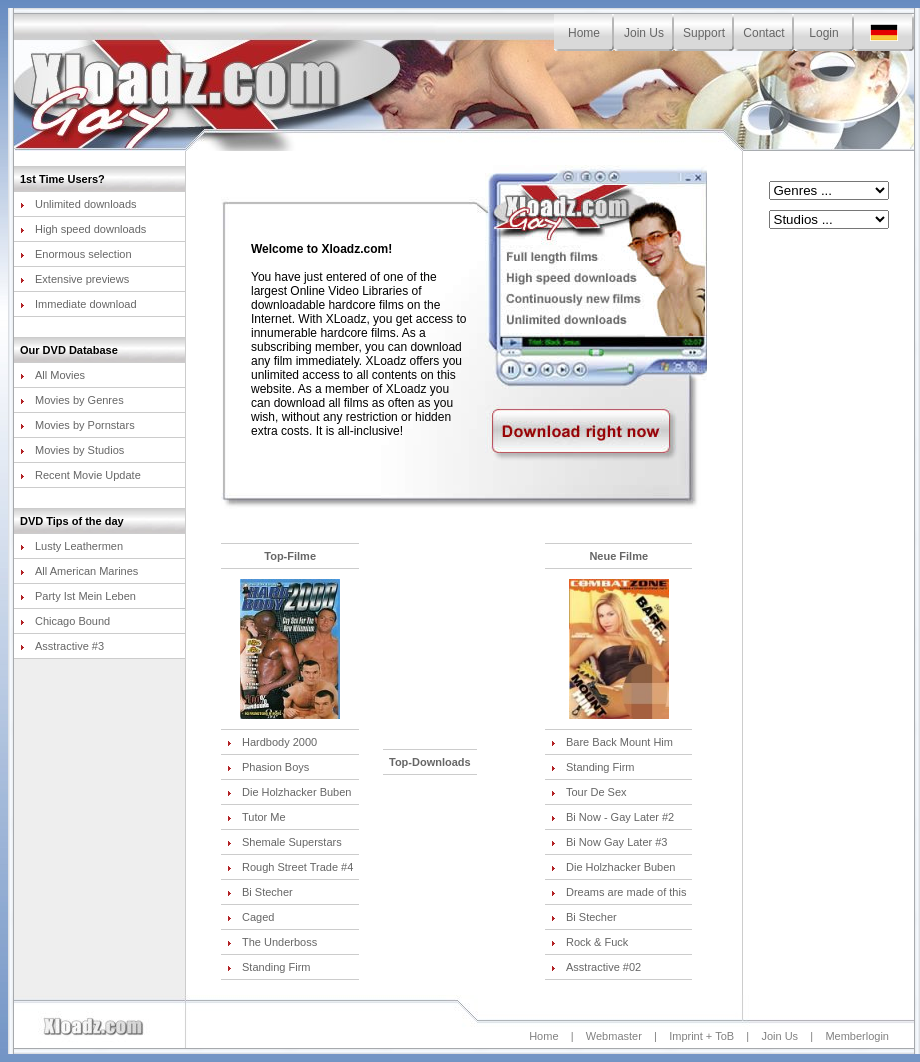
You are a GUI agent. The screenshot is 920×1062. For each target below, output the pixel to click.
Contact (763, 33)
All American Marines (79, 571)
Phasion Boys (268, 767)
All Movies (52, 375)
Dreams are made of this (618, 892)
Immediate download (78, 304)
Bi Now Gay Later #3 (609, 842)
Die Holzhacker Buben (289, 792)
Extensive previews (74, 279)
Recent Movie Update (80, 475)
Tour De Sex (589, 792)
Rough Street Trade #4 (290, 867)
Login (823, 33)
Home (584, 33)
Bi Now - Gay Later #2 (612, 817)
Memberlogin (857, 1036)
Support (704, 33)
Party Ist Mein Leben (78, 596)
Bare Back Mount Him (612, 742)
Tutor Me (256, 817)
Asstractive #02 (596, 967)
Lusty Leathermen (71, 546)
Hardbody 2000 (272, 742)
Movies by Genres (72, 400)
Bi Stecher (260, 892)
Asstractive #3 (62, 646)
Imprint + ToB (701, 1036)
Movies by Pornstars (77, 425)
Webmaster (614, 1036)
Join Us (644, 33)
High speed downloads (83, 229)
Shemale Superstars (284, 842)
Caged (250, 917)
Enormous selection (76, 254)
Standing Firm (268, 967)
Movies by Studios (72, 450)
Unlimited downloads (78, 204)
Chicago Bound (65, 621)
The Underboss (272, 942)
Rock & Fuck (589, 942)
